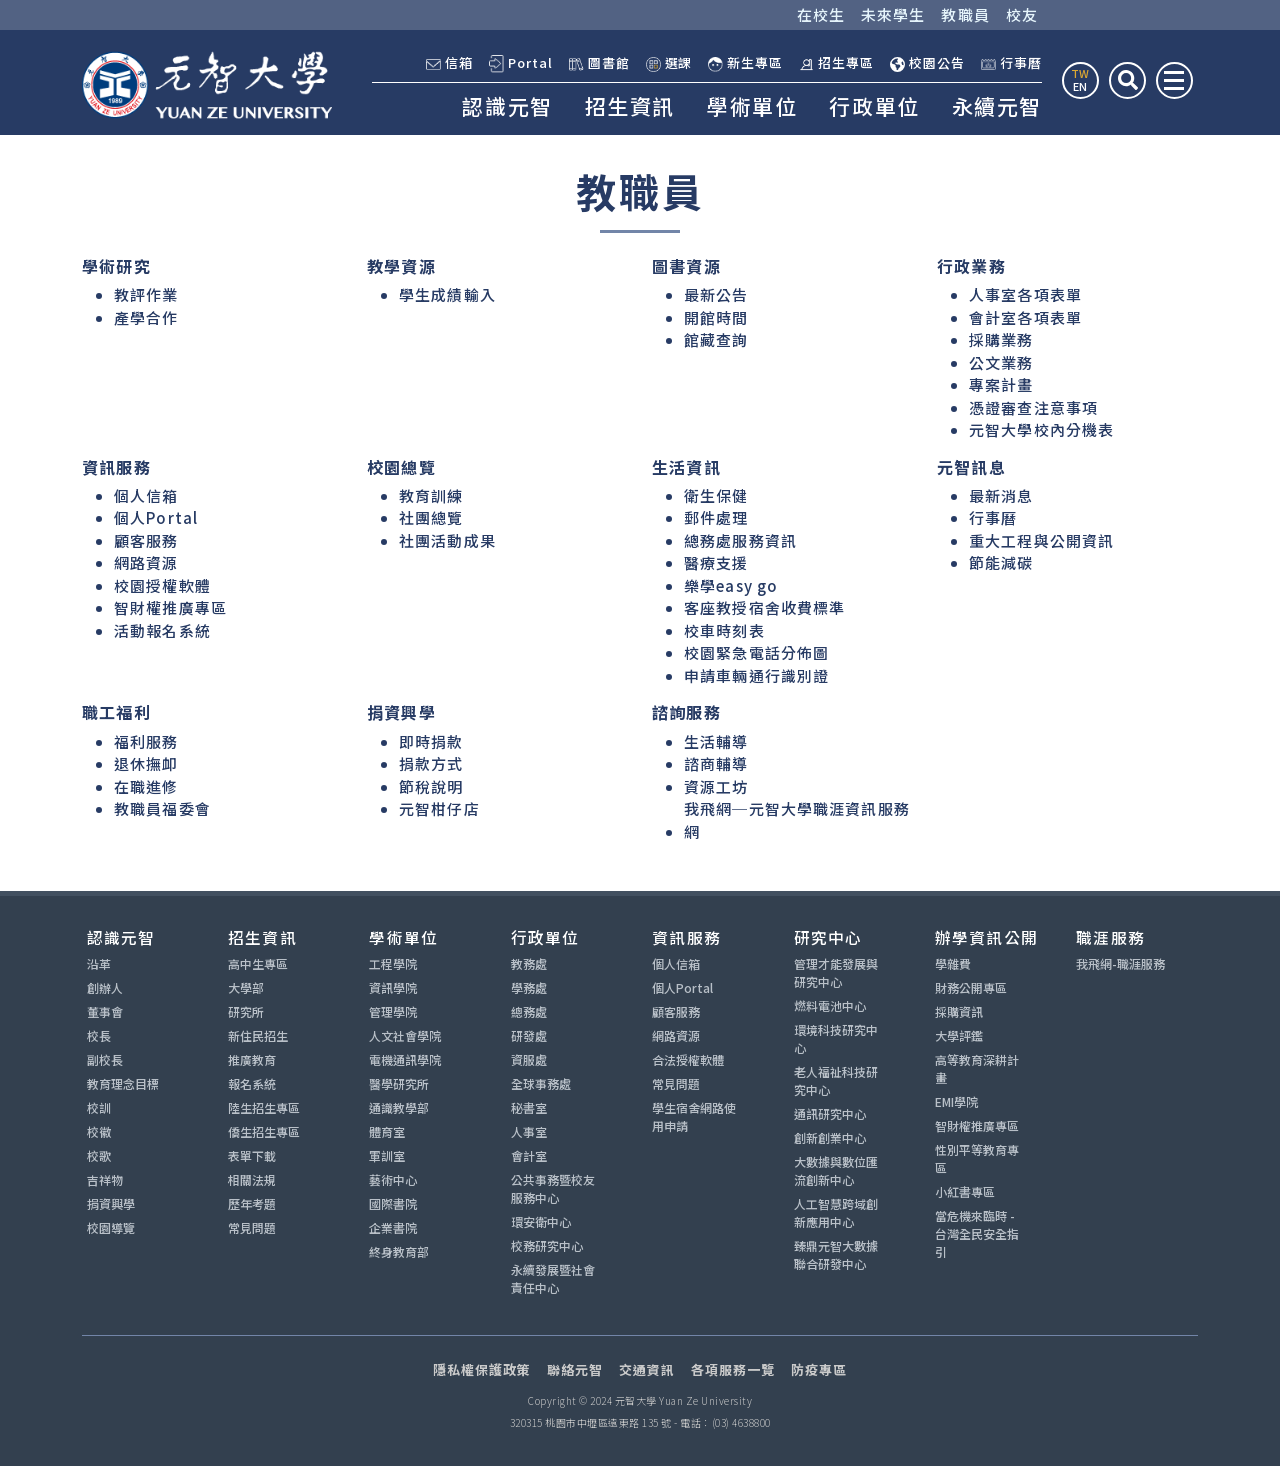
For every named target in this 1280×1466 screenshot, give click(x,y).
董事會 (105, 1011)
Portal (521, 63)
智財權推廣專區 (170, 607)
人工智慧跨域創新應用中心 (836, 1212)
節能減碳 (1001, 562)
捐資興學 (111, 1203)
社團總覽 (431, 517)
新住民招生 (258, 1035)
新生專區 (745, 62)
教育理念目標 (123, 1083)
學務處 (529, 987)
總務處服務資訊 (740, 540)
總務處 (529, 1011)
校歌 (99, 1155)
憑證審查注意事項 (1033, 407)
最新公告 (716, 294)
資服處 (529, 1059)
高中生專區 (258, 963)
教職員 (965, 14)
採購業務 (1001, 339)
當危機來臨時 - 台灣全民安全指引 (977, 1233)
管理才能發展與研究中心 (836, 972)
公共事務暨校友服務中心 (553, 1188)
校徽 (99, 1131)
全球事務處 (541, 1083)
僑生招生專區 (264, 1131)
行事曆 (1011, 62)
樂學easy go (731, 585)
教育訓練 (431, 495)
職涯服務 (1110, 937)
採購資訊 (959, 1011)
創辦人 (105, 987)
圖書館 (599, 62)
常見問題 (252, 1227)
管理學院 (393, 1011)
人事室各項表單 (1025, 294)
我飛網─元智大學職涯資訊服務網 (797, 820)
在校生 (821, 14)
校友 (1022, 14)
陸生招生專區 (264, 1107)
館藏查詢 (716, 339)
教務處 (529, 963)
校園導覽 (111, 1227)
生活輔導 (716, 741)
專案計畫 (1001, 384)
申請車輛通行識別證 (756, 675)
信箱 (449, 62)
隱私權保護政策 (482, 1369)
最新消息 (1001, 495)
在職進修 (146, 786)
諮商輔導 (716, 763)
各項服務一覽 (733, 1369)
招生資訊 (630, 106)
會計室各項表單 (1025, 317)
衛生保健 (716, 495)
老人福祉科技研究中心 (836, 1080)
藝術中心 (393, 1179)
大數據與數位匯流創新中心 (836, 1170)
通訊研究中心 (830, 1113)
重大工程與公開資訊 (1041, 540)
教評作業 (146, 294)
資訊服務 (686, 937)
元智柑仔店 (439, 808)
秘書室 (529, 1107)
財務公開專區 (971, 987)
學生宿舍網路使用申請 (694, 1116)
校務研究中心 (547, 1245)
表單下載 (252, 1155)
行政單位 (874, 106)
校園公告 (927, 62)
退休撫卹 (146, 763)
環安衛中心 (541, 1221)
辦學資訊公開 (986, 937)
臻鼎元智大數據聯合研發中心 (836, 1254)
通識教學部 (399, 1107)
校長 (99, 1035)
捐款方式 (431, 763)
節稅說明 (431, 786)
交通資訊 (647, 1369)
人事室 (529, 1131)
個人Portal (156, 517)
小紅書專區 (965, 1191)
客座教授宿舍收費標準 (764, 607)
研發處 (529, 1035)
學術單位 (752, 106)
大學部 (246, 987)
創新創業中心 (830, 1137)
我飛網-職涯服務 (1120, 963)
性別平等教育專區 (977, 1158)
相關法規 (252, 1179)
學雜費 (953, 963)
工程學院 (393, 963)
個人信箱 (146, 495)
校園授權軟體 (162, 585)
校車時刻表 (724, 630)
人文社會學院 (405, 1035)
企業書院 (393, 1227)
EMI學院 (956, 1101)
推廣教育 (252, 1059)
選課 (669, 62)
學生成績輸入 (447, 294)
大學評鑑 (959, 1035)
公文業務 (1001, 362)
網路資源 (146, 562)
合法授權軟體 (688, 1059)
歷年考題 (252, 1203)
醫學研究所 (399, 1083)
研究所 (246, 1011)
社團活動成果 (447, 540)
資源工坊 (716, 786)
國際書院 (393, 1203)
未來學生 (893, 14)
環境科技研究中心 (836, 1038)
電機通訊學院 (405, 1059)
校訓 (99, 1107)
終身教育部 (399, 1251)
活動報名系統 (162, 630)
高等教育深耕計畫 (977, 1068)
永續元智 (997, 106)
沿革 (99, 963)
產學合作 (146, 317)
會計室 (529, 1155)
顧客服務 (146, 540)
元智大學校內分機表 (1041, 429)
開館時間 (716, 317)
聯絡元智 (575, 1369)
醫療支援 (716, 562)
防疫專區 (819, 1369)
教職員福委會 (162, 808)
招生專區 (836, 62)
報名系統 (252, 1083)
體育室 (387, 1131)
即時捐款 (431, 741)
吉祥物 (105, 1179)
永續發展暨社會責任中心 (553, 1278)
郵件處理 (716, 517)
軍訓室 (387, 1155)
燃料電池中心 (830, 1005)
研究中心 (828, 937)
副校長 (105, 1059)
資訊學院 (393, 987)
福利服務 (146, 741)
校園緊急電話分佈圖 (756, 652)
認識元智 (507, 106)
